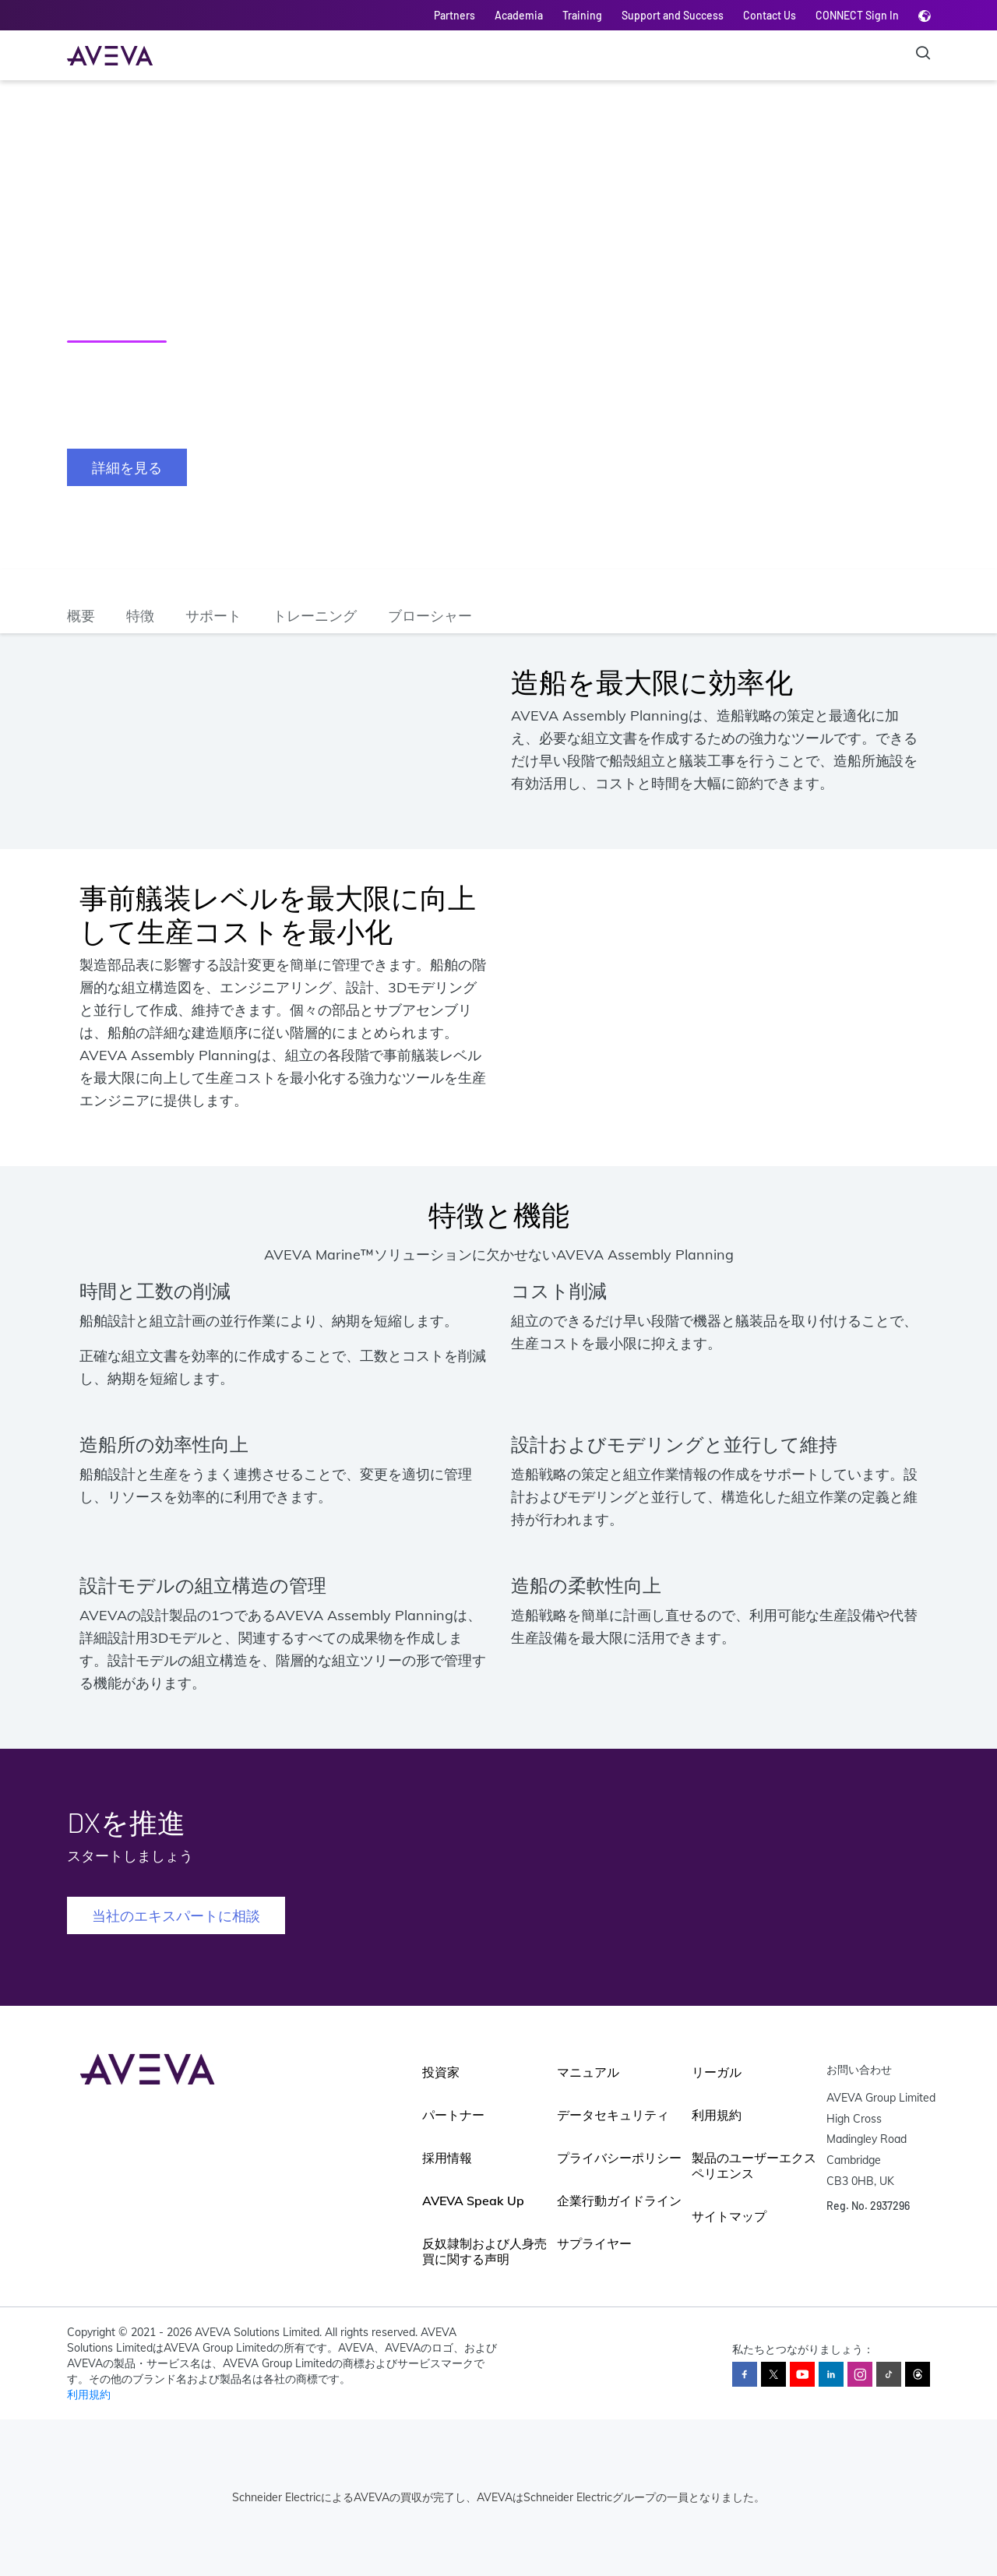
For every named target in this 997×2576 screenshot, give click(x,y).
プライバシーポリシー (619, 2157)
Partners (454, 15)
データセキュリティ (613, 2115)
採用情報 (447, 2157)
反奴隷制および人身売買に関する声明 (484, 2251)
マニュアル (588, 2072)
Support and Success (673, 15)
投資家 (441, 2072)
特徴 (140, 615)
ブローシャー (430, 615)
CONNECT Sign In (857, 15)
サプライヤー (594, 2243)
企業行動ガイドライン (619, 2200)
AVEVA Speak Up (473, 2200)
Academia (519, 15)
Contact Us (769, 15)
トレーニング (315, 615)
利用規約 (717, 2115)
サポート (213, 615)
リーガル (717, 2072)
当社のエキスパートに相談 (176, 1915)
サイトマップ (729, 2216)
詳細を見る (127, 467)
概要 (81, 615)
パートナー (453, 2115)
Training (582, 15)
